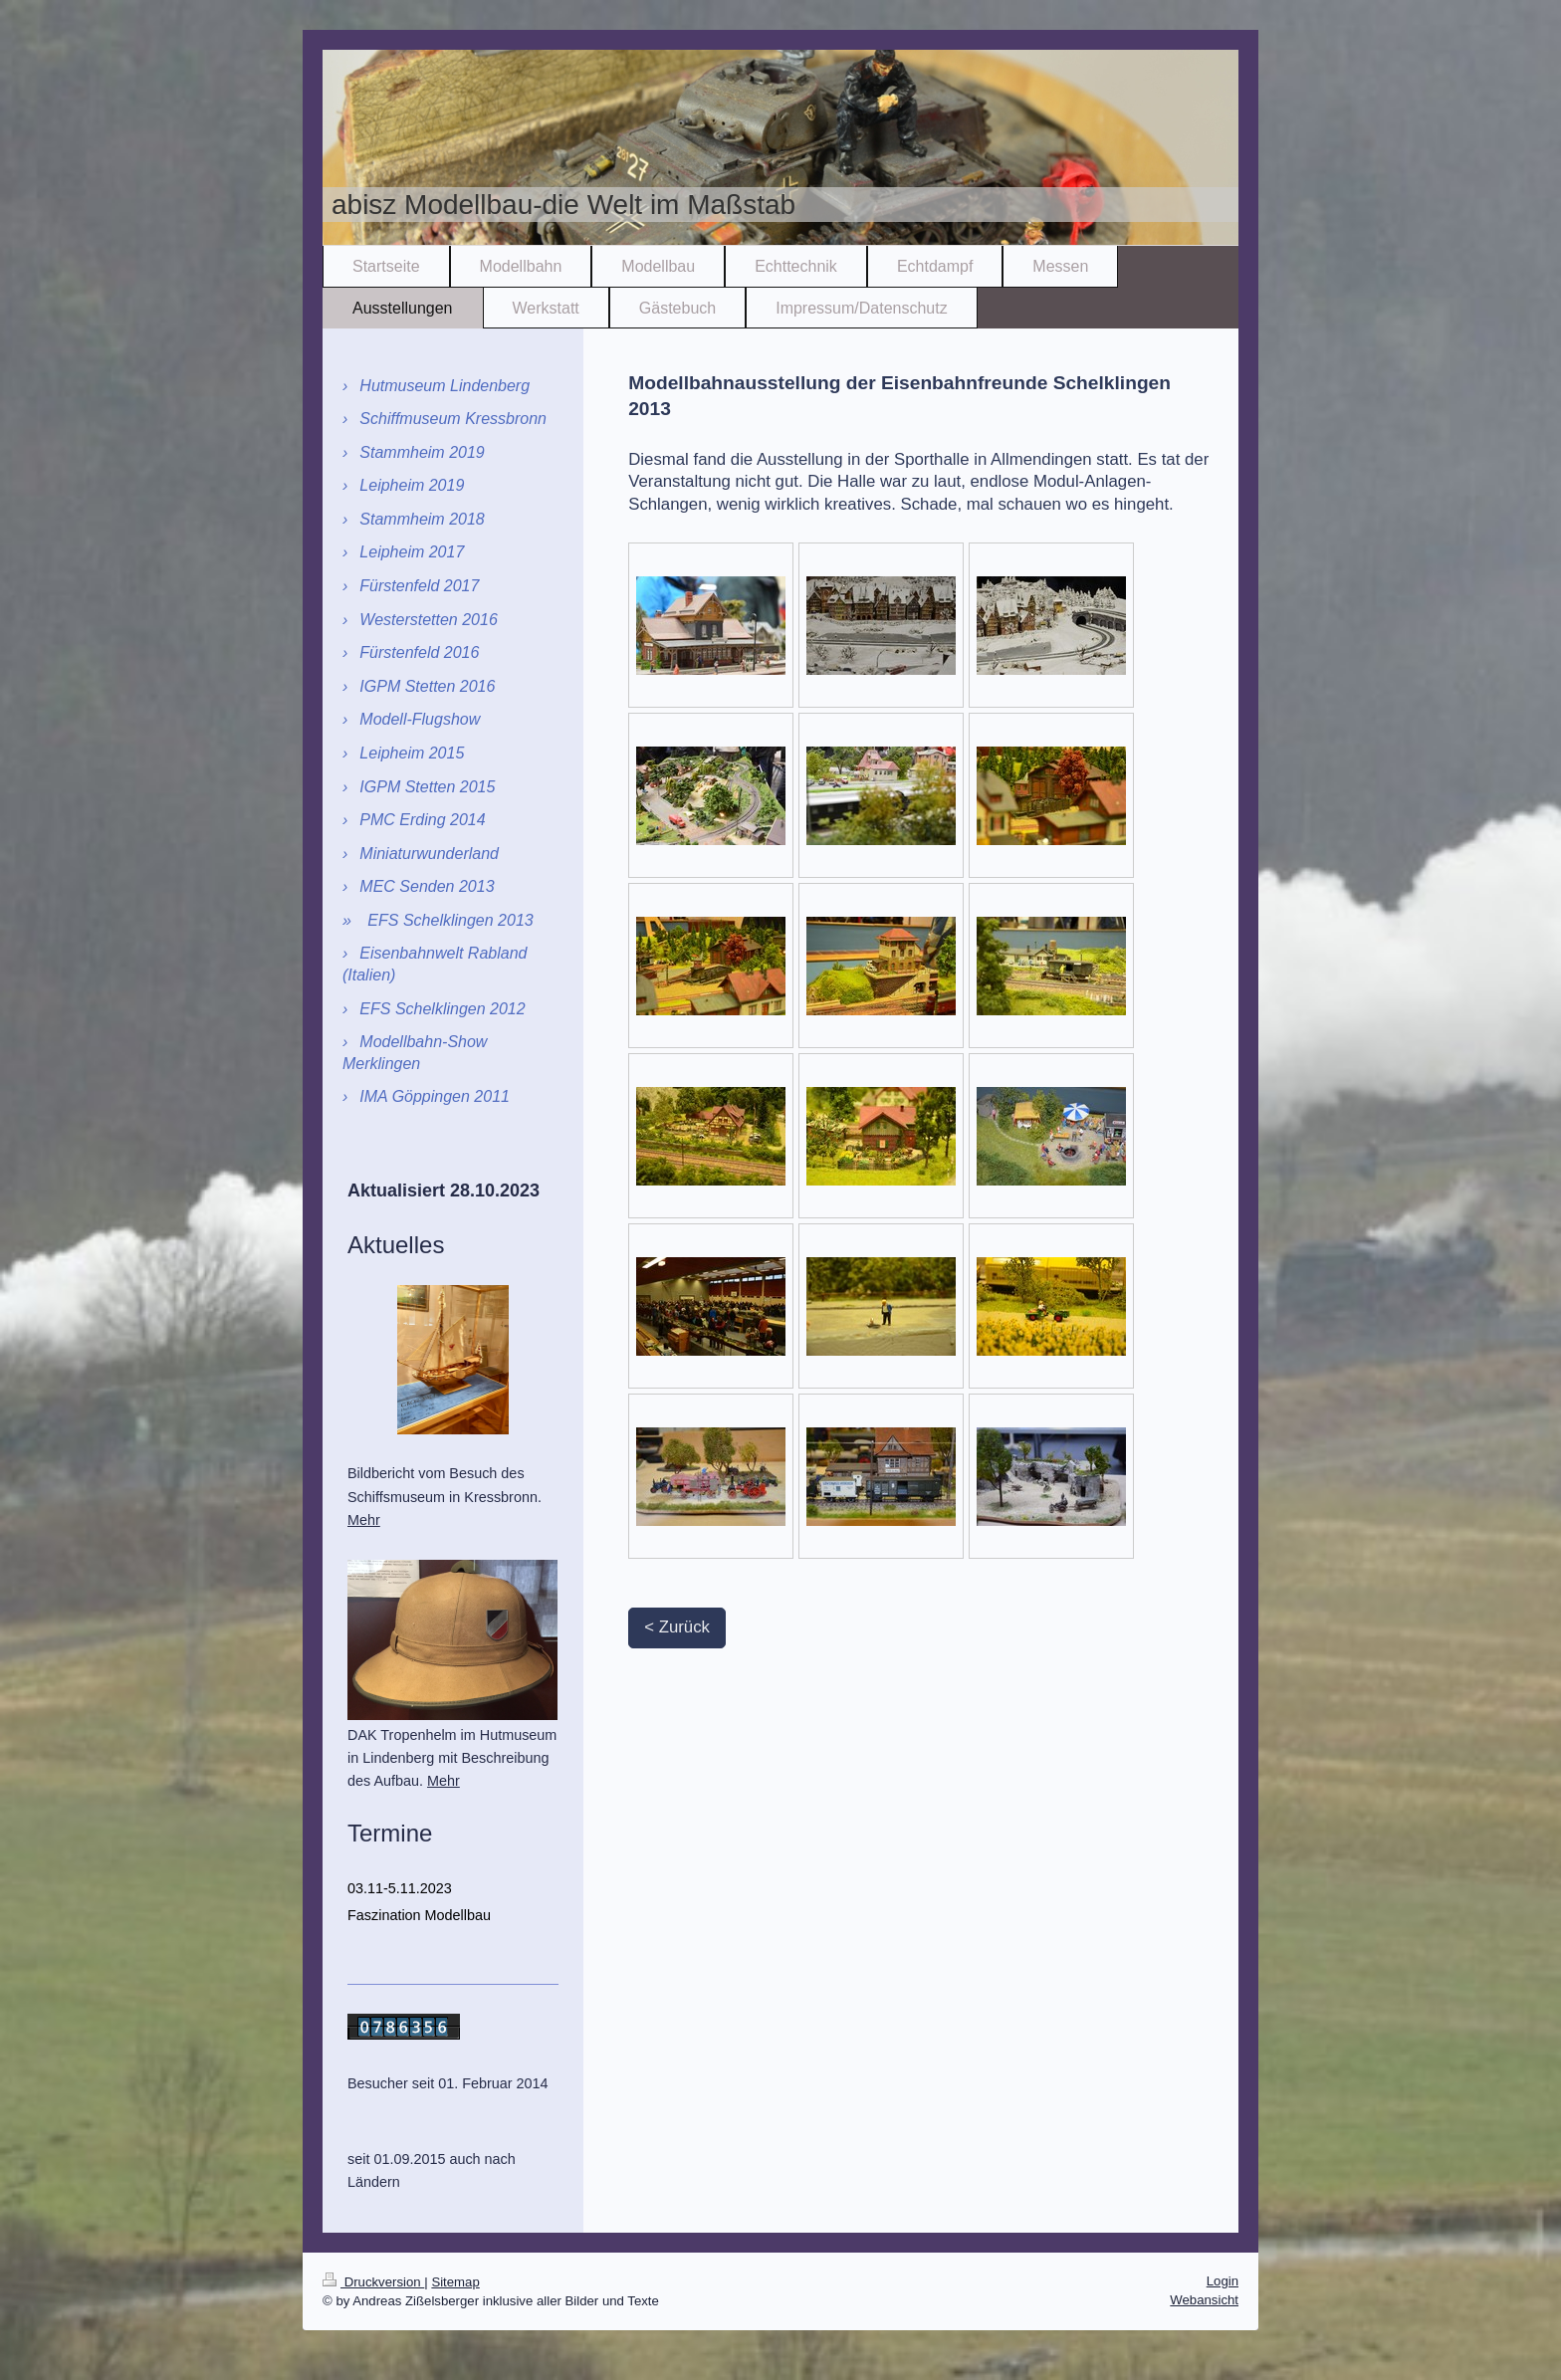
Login (1222, 2280)
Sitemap (455, 2281)
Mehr (363, 1520)
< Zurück (677, 1627)
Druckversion (373, 2281)
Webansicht (1204, 2299)
